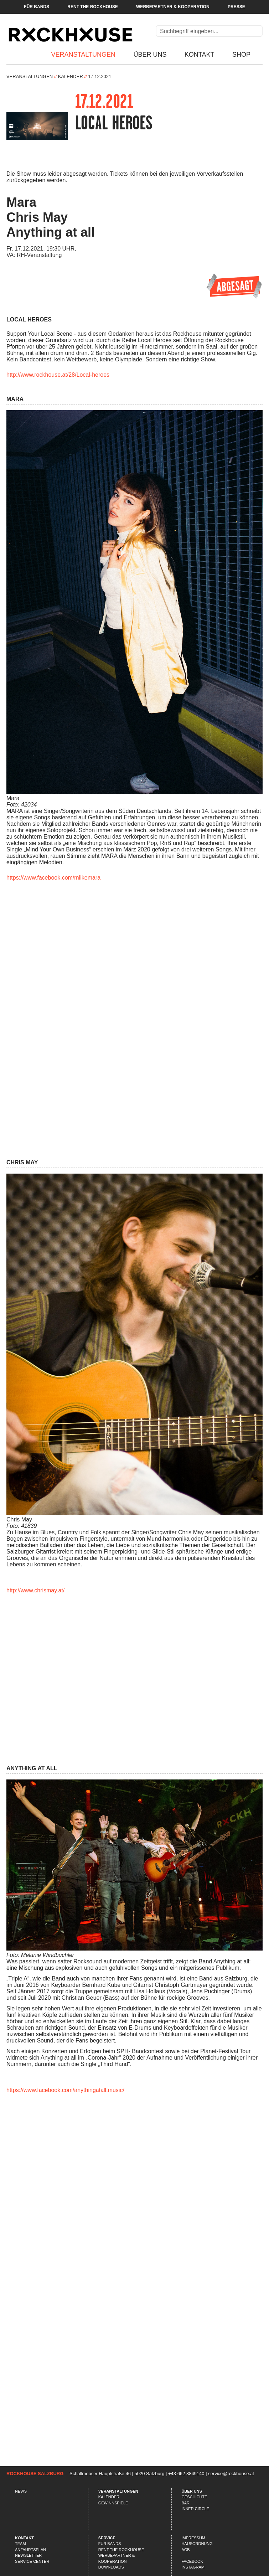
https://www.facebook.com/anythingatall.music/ (65, 2090)
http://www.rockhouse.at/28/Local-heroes (57, 375)
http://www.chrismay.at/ (35, 1590)
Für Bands (36, 6)
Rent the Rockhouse (92, 6)
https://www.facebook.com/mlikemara (53, 878)
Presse (236, 6)
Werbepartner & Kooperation (172, 6)
